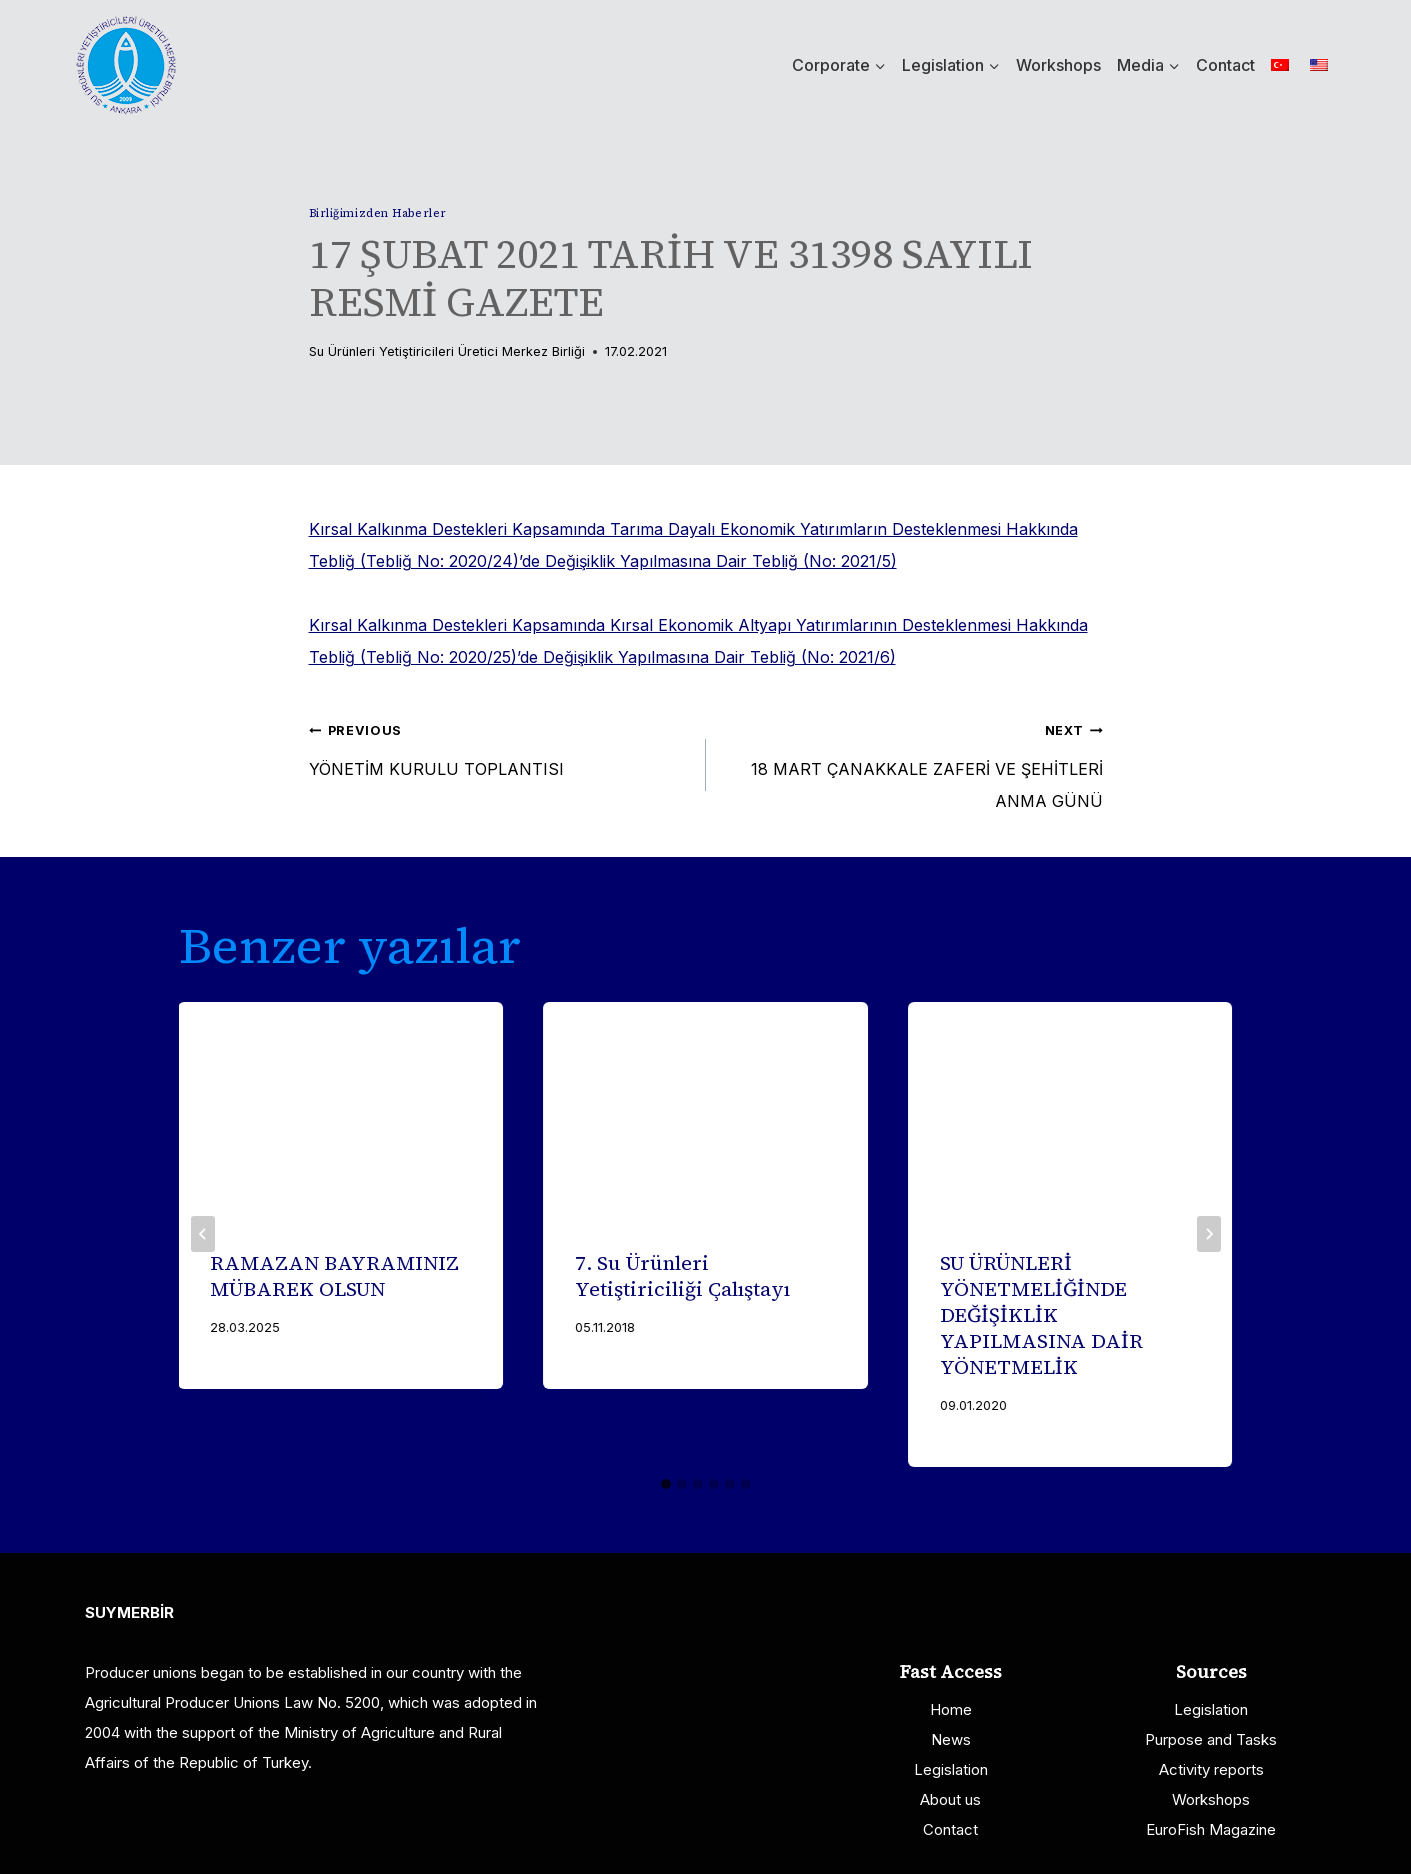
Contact (1225, 65)
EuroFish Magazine (1211, 1829)
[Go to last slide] (203, 1234)
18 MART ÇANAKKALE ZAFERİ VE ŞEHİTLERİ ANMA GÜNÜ (912, 762)
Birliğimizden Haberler (378, 213)
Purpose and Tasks (1211, 1739)
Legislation (951, 1769)
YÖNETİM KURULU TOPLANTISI (499, 746)
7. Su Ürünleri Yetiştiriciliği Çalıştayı (682, 1276)
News (951, 1739)
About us (950, 1799)
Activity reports (1211, 1769)
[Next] (1209, 1234)
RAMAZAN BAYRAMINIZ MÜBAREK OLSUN (335, 1276)
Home (951, 1709)
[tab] (666, 1484)
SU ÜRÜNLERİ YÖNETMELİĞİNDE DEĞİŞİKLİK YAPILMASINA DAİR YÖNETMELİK (1041, 1315)
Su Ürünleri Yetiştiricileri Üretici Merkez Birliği (447, 351)
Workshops (1058, 65)
